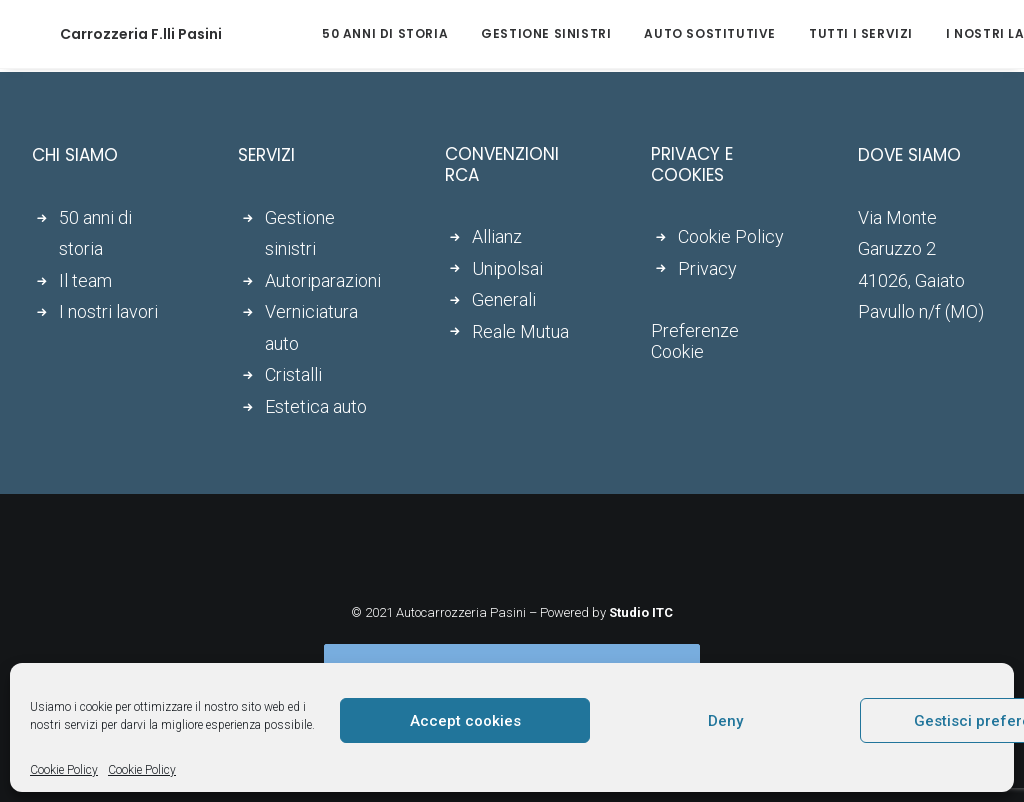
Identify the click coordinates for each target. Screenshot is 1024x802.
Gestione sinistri (490, 33)
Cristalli (293, 374)
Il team (85, 280)
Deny (725, 721)
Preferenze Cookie (695, 341)
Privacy (707, 268)
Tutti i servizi (805, 33)
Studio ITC (641, 612)
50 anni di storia (329, 33)
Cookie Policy (64, 770)
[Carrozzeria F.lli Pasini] (113, 34)
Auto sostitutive (654, 33)
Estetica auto (316, 406)
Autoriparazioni (323, 280)
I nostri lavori (946, 33)
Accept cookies (465, 721)
